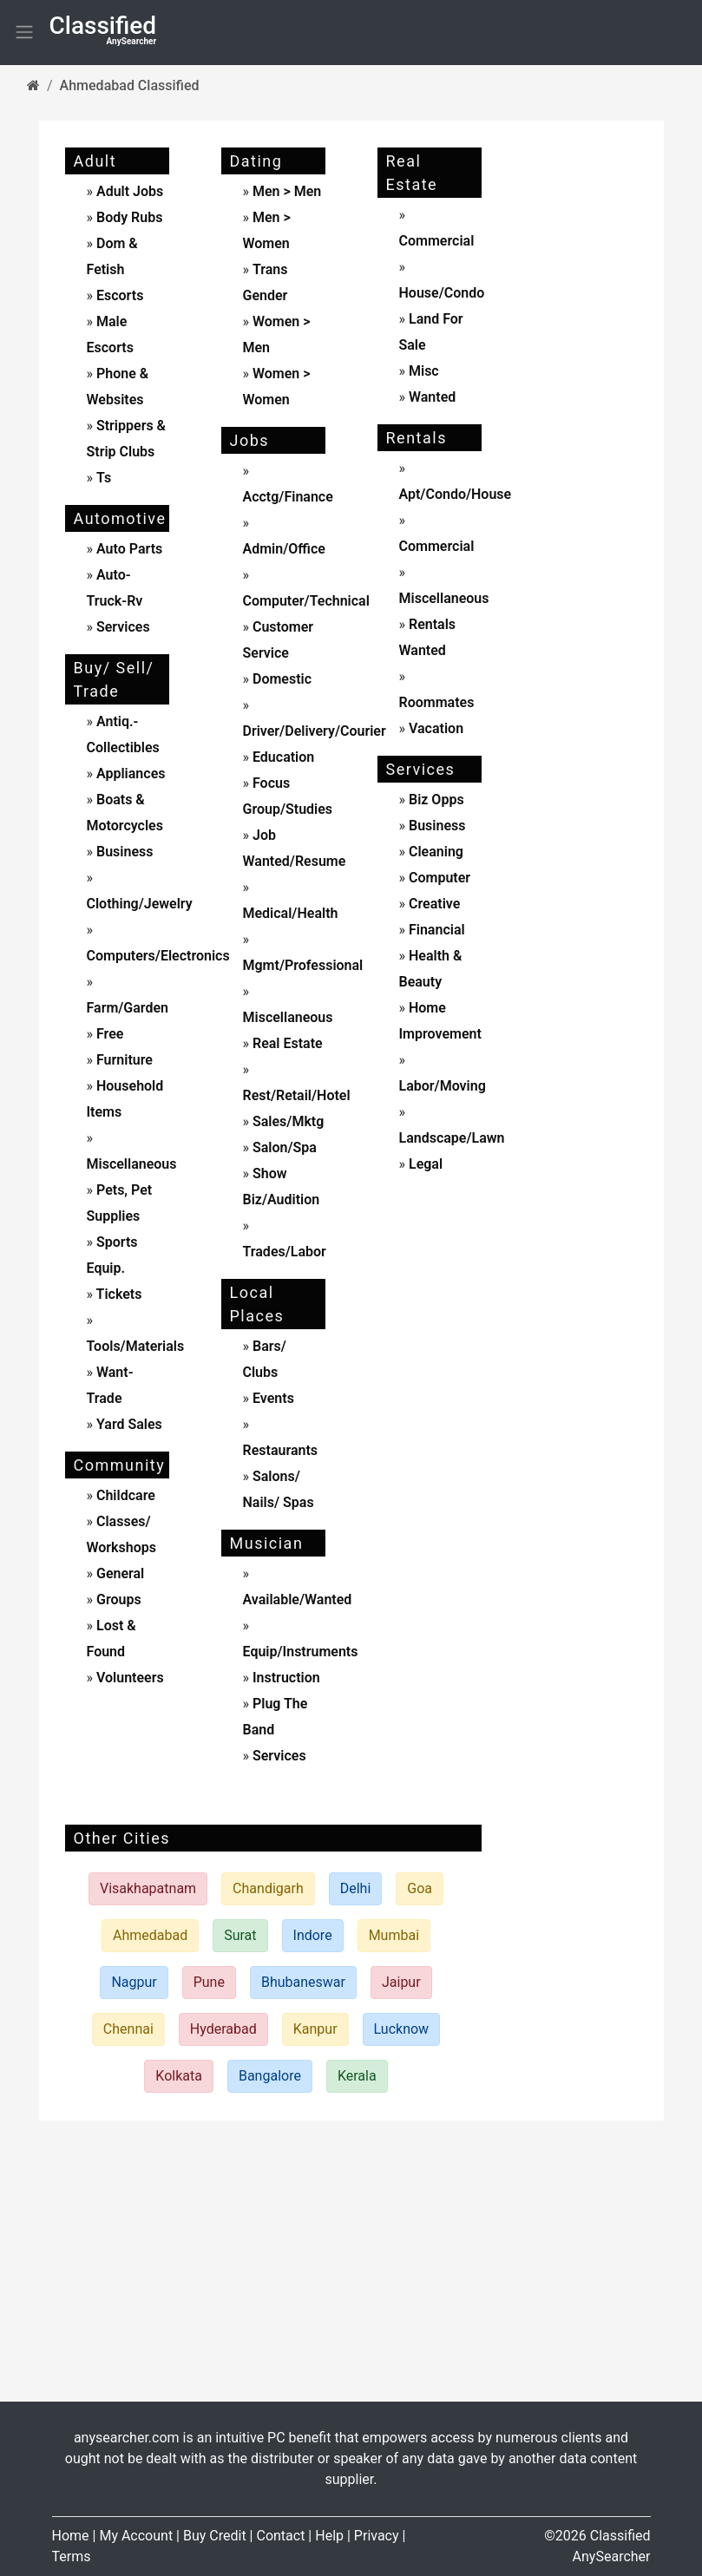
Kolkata (178, 2076)
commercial (437, 241)
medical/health (290, 913)
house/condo (442, 293)
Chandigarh (268, 1888)
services (121, 627)
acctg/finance (288, 496)
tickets (117, 1294)
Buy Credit (214, 2535)
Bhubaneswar (303, 1982)
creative (432, 903)
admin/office (284, 549)
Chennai (128, 2029)
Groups (117, 1599)
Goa (419, 1888)
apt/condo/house (455, 494)
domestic (280, 679)
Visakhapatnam (148, 1888)
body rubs (129, 217)
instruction (284, 1677)
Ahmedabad (150, 1935)
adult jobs (129, 191)
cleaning (434, 851)
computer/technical (306, 601)
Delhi (355, 1888)
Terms (71, 2556)
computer (437, 877)
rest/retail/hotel (297, 1095)
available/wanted (297, 1599)
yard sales (127, 1424)
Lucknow (402, 2029)
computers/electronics (158, 955)
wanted (430, 397)
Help (329, 2535)
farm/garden (128, 1008)
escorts (119, 295)
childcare (124, 1495)
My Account (136, 2535)
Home (70, 2535)
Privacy (376, 2535)
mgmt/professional (303, 965)
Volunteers (128, 1677)
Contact (280, 2535)
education (281, 757)
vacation (434, 728)
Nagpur (133, 1982)
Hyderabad (223, 2029)
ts (103, 477)
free (108, 1034)
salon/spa (283, 1147)
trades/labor (284, 1251)
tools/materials (136, 1346)
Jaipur (401, 1982)
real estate (286, 1043)
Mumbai (394, 1935)
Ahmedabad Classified (130, 85)
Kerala (357, 2076)
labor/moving (442, 1086)
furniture (123, 1060)
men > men (287, 191)
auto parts (127, 549)
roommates (437, 702)
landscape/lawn (452, 1138)
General (118, 1573)
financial (435, 929)
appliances (129, 773)
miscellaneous (132, 1164)
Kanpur (315, 2029)
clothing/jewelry (140, 903)
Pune (209, 1982)
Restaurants (280, 1450)
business (123, 851)
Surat (240, 1935)
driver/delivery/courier (314, 731)
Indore (312, 1935)
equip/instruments (300, 1651)
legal (424, 1164)
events (271, 1398)
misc (422, 371)
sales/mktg (286, 1121)
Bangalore (270, 2076)
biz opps (434, 799)
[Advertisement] (586, 403)
